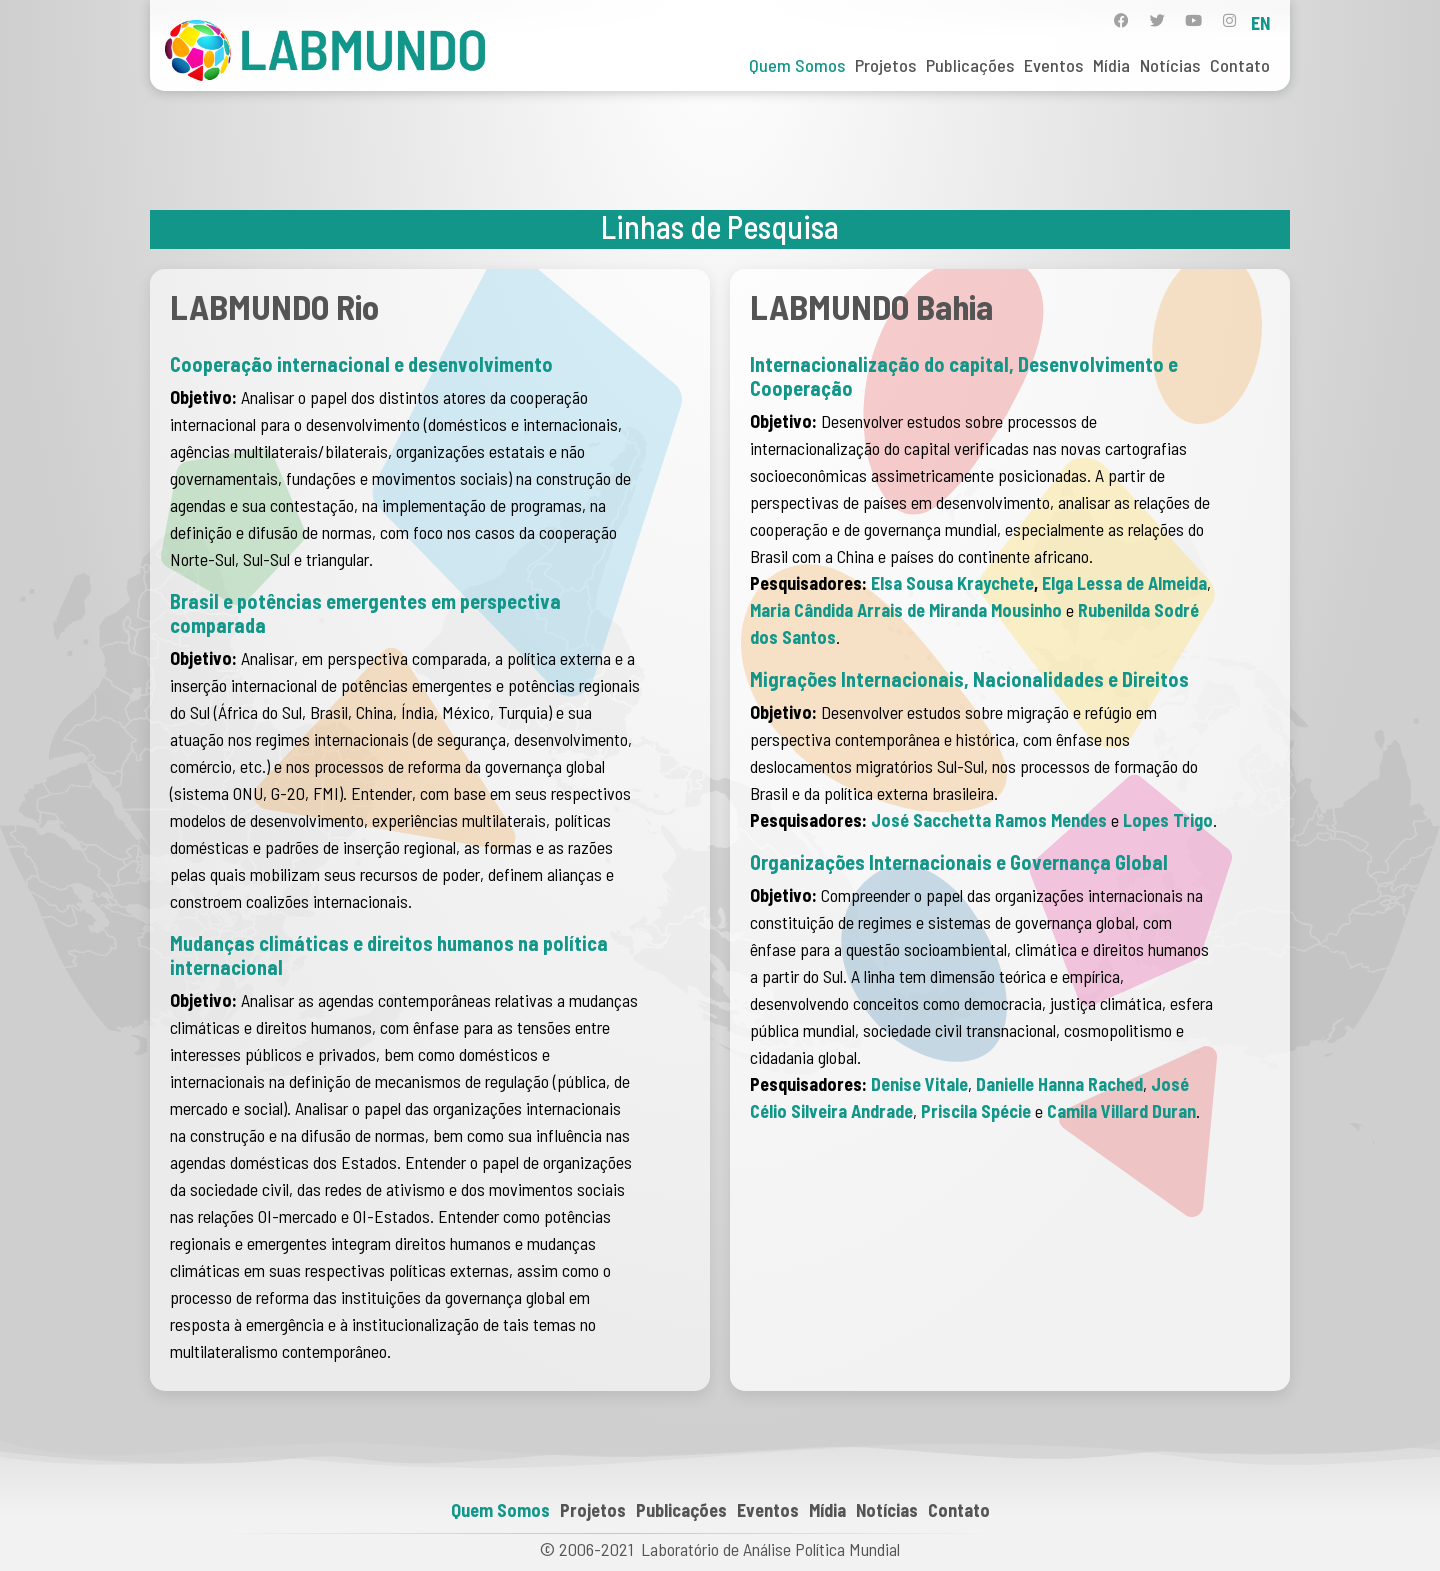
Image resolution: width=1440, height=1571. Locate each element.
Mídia (1111, 65)
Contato (1240, 65)
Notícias (1170, 65)
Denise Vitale (919, 1084)
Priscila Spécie (976, 1111)
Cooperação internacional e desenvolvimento (361, 364)
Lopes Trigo (1168, 820)
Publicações (970, 65)
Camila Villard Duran (1121, 1111)
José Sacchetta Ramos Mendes (989, 820)
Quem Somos (797, 65)
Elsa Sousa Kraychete (952, 583)
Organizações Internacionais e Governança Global (959, 862)
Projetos (885, 65)
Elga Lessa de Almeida (1124, 583)
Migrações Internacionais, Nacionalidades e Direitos (969, 679)
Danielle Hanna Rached (1059, 1084)
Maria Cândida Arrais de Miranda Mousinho (906, 610)
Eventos (1053, 65)
